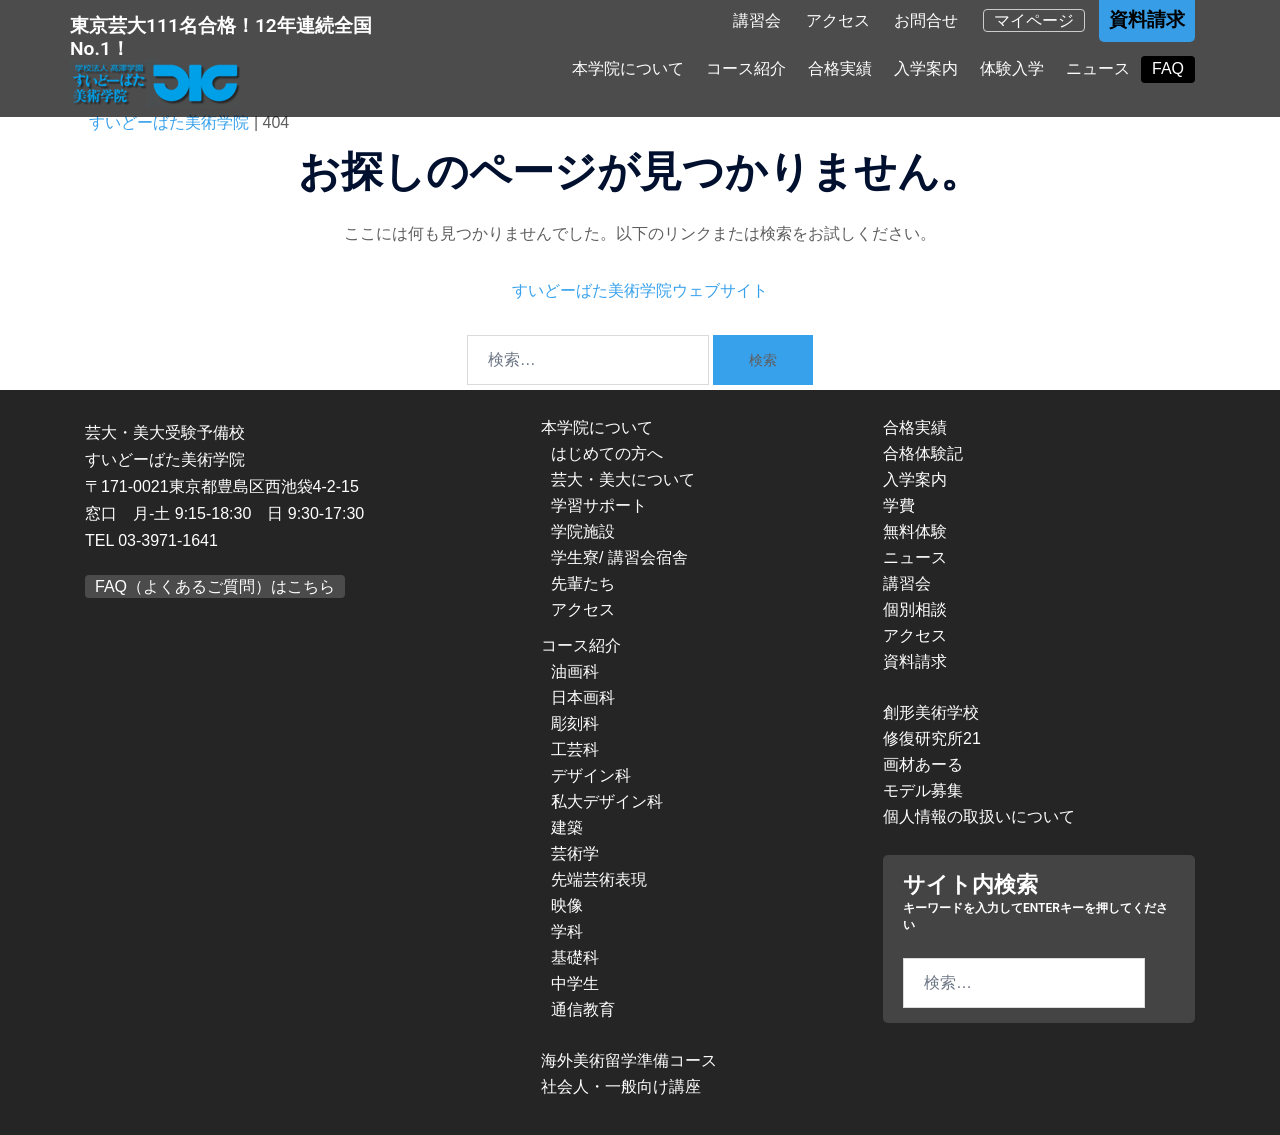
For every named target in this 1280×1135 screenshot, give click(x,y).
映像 (567, 905)
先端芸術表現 (599, 879)
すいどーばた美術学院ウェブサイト (640, 290)
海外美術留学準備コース (629, 1060)
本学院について (628, 71)
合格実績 (840, 71)
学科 (567, 931)
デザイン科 (591, 775)
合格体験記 (923, 453)
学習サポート (599, 505)
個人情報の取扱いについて (979, 816)
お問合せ (926, 24)
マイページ (1034, 24)
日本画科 (583, 697)
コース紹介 (746, 71)
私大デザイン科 (607, 801)
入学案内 (926, 71)
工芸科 (575, 749)
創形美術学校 (931, 712)
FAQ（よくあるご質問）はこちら (215, 586)
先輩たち (583, 583)
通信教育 (583, 1009)
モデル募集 (923, 790)
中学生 (575, 983)
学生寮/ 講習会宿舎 (619, 557)
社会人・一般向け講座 (621, 1086)
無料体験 (915, 531)
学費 (899, 505)
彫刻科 (575, 723)
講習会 (757, 24)
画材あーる (923, 764)
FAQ (1168, 71)
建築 (567, 827)
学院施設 (583, 531)
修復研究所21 (932, 738)
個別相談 (915, 609)
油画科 (575, 671)
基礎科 (575, 957)
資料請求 (1147, 23)
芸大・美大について (623, 479)
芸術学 (575, 853)
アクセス (838, 24)
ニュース (1098, 71)
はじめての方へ (607, 453)
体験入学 (1012, 71)
